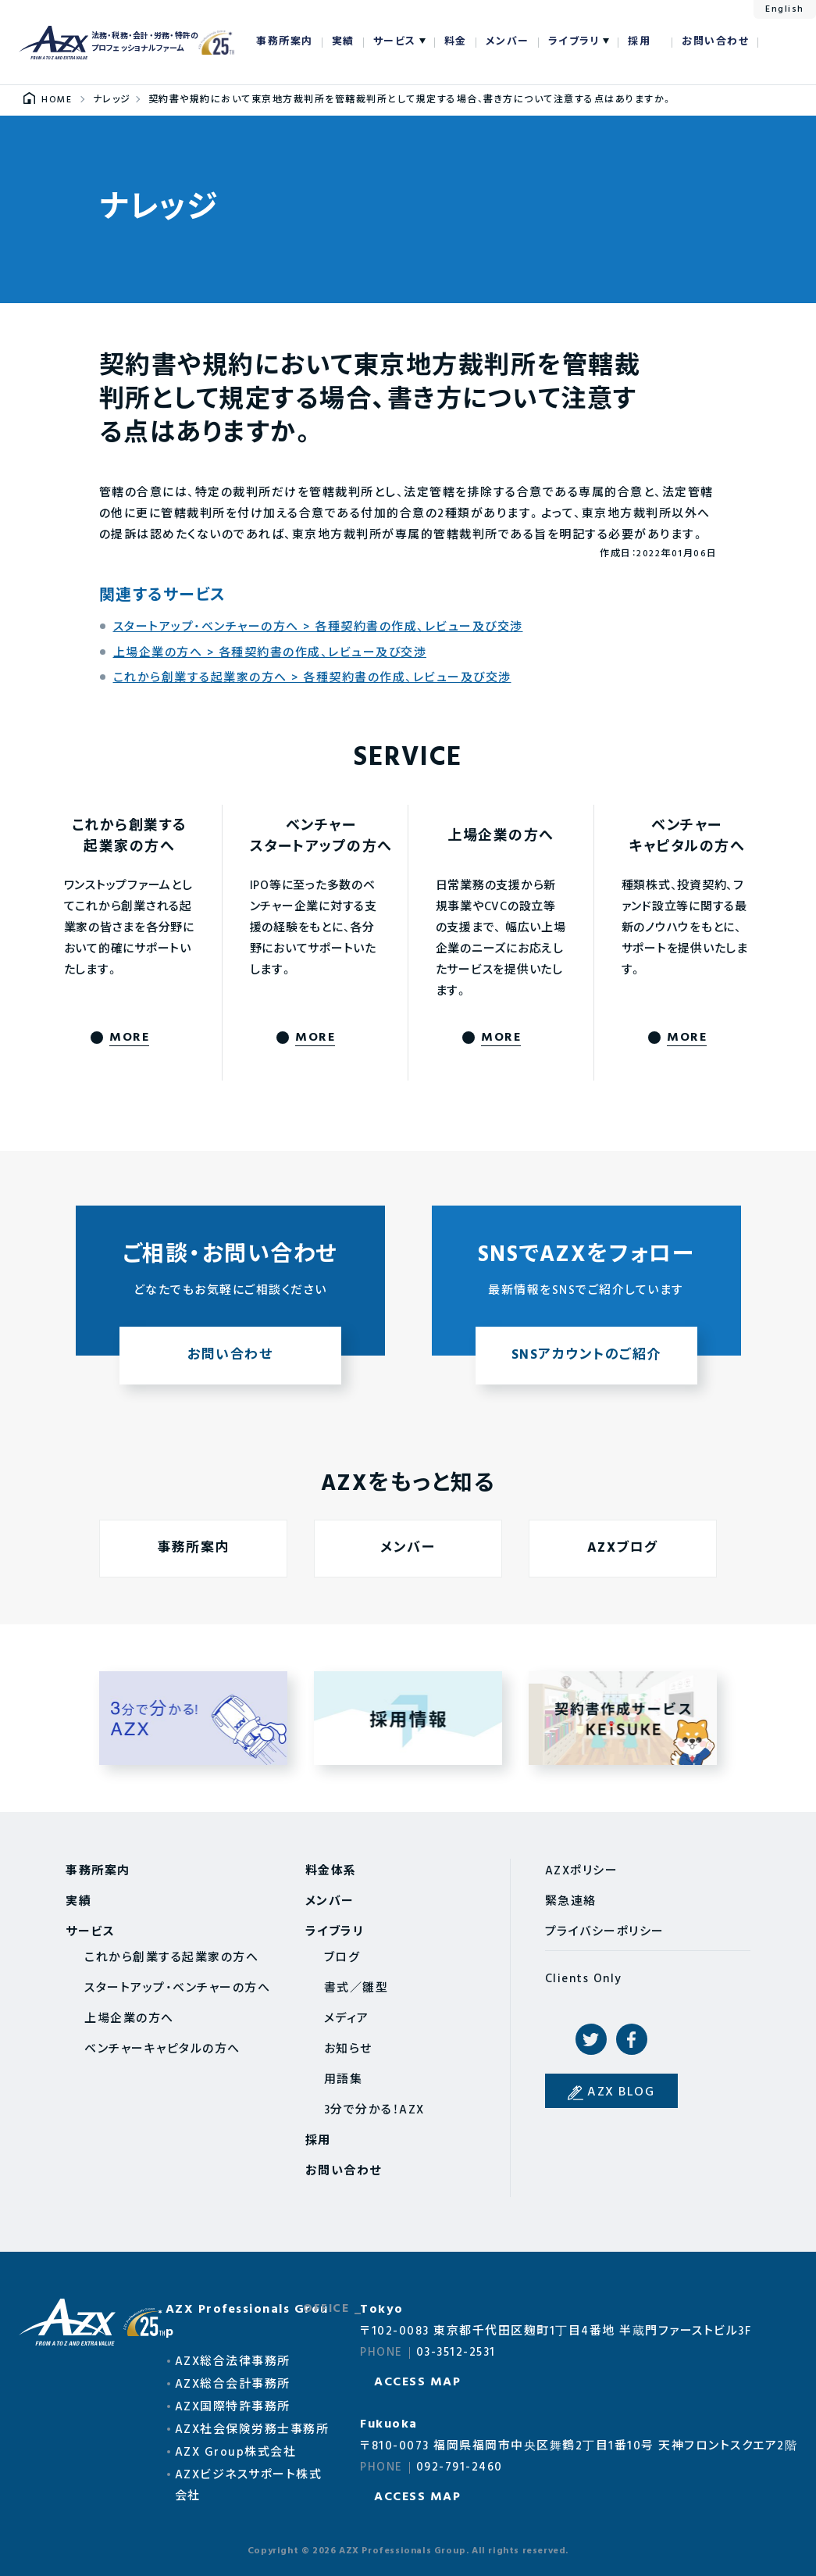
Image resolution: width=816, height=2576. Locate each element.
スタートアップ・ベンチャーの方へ (177, 1988)
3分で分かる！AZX (374, 2110)
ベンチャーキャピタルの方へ (162, 2049)
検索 (777, 42)
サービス (394, 42)
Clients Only (583, 1979)
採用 (639, 42)
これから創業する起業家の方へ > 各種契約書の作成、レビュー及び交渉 (312, 678)
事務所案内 (284, 42)
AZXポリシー (581, 1871)
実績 (343, 42)
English (784, 9)
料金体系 (331, 1871)
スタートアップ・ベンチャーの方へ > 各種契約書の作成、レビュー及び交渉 (318, 627)
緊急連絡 (571, 1901)
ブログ (342, 1958)
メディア (346, 2019)
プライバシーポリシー (605, 1932)
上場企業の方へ (129, 2019)
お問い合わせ (715, 42)
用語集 (343, 2079)
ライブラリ (574, 42)
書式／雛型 (356, 1988)
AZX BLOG (620, 2092)
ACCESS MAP (417, 2382)
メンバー (507, 42)
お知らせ (348, 2049)
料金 (455, 42)
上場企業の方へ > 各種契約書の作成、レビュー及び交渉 (270, 653)
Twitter (591, 2039)
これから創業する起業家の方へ (171, 1958)
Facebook (631, 2039)
